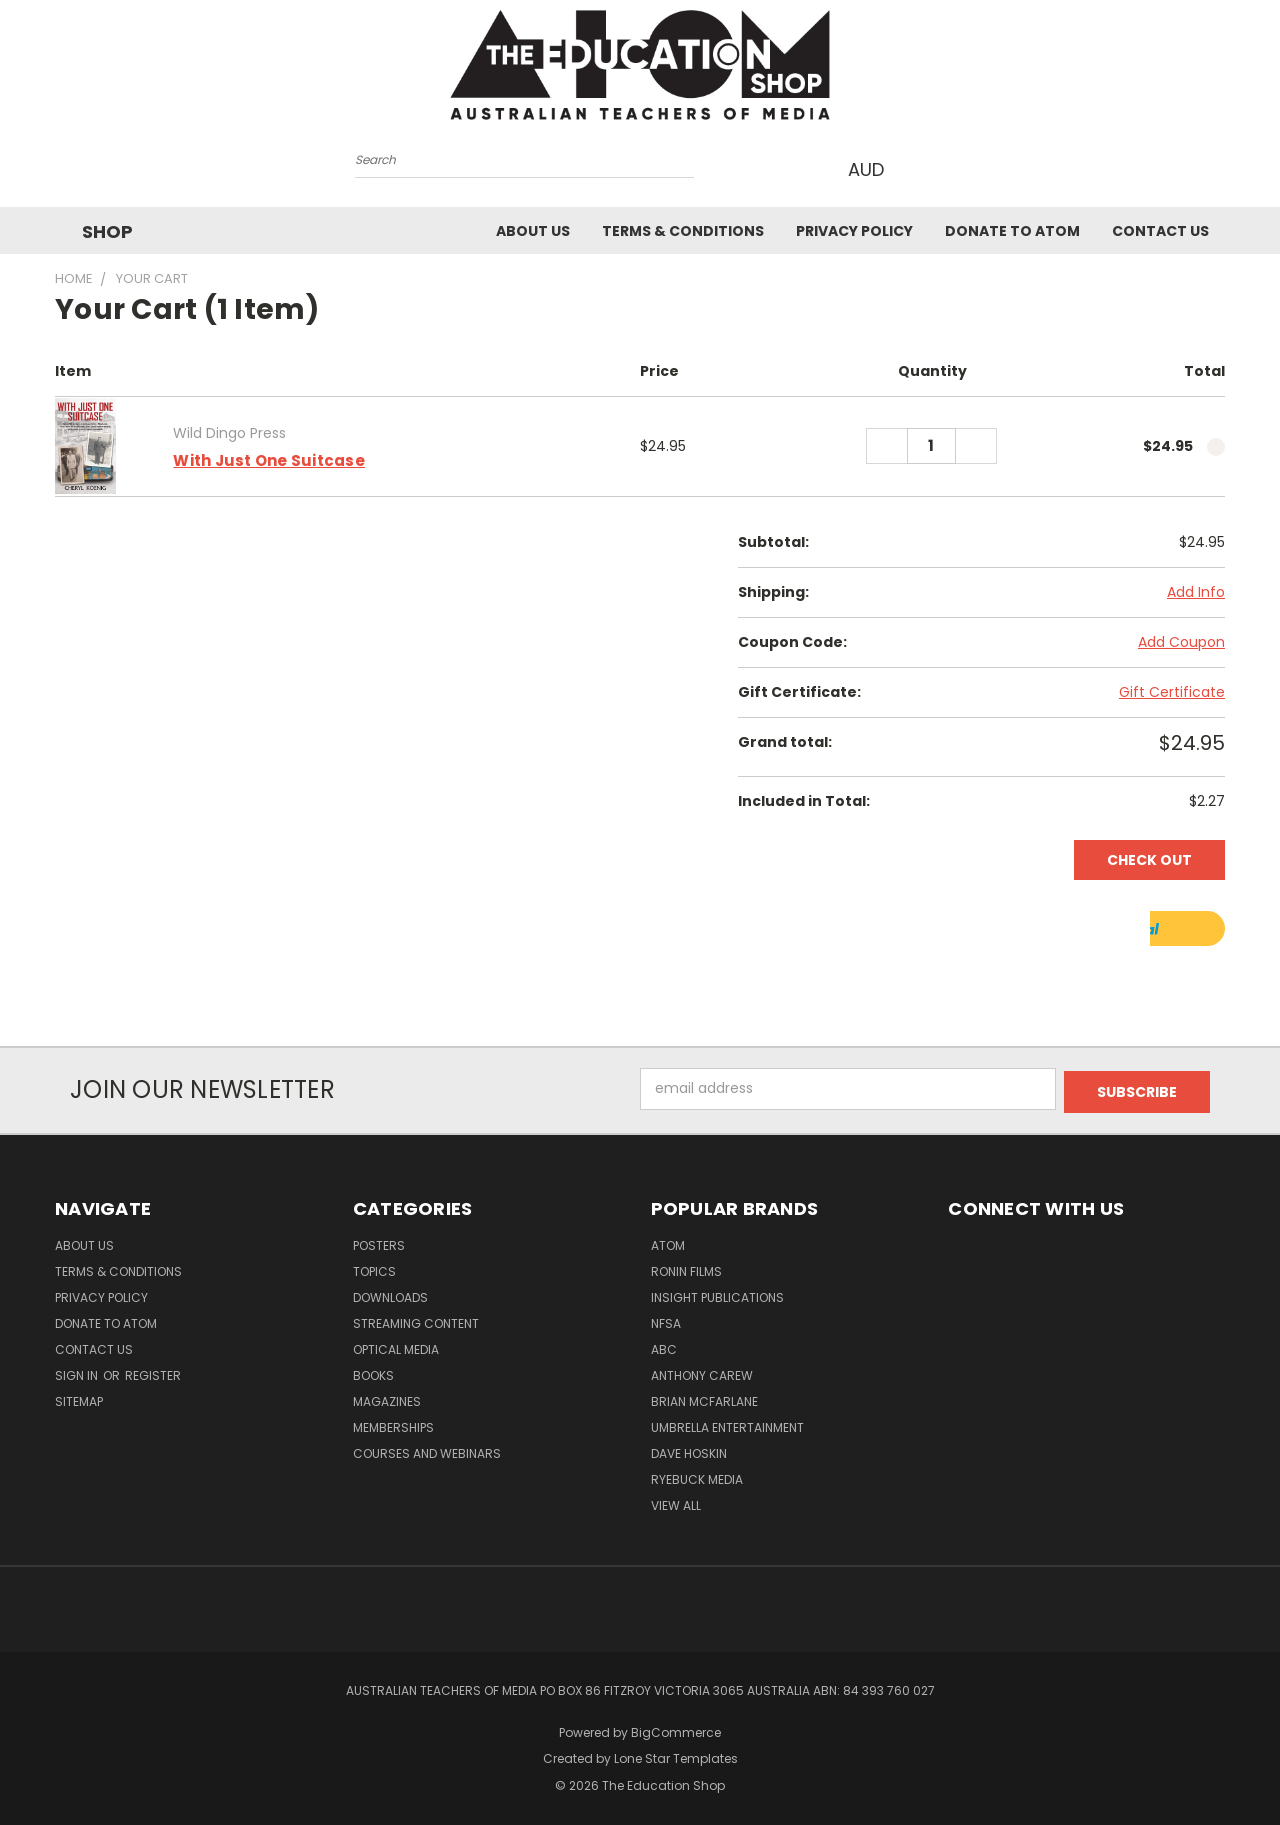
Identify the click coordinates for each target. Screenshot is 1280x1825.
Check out (1149, 858)
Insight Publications (717, 1292)
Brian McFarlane (704, 1396)
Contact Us (1160, 230)
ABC (664, 1344)
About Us (533, 230)
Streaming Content (416, 1318)
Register (153, 1370)
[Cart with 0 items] (922, 168)
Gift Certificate (1172, 690)
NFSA (666, 1318)
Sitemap (79, 1396)
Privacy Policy (854, 230)
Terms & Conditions (683, 230)
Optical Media (396, 1344)
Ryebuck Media (697, 1474)
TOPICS (374, 1266)
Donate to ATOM (1012, 230)
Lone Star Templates (676, 1754)
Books (373, 1370)
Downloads (390, 1292)
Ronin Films (686, 1266)
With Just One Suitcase (269, 458)
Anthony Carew (702, 1370)
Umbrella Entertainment (727, 1422)
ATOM (668, 1240)
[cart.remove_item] (1216, 445)
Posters (379, 1240)
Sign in (78, 1370)
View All (676, 1500)
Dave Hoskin (689, 1448)
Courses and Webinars (427, 1448)
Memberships (393, 1422)
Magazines (387, 1396)
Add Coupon (1181, 640)
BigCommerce (676, 1727)
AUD (871, 168)
